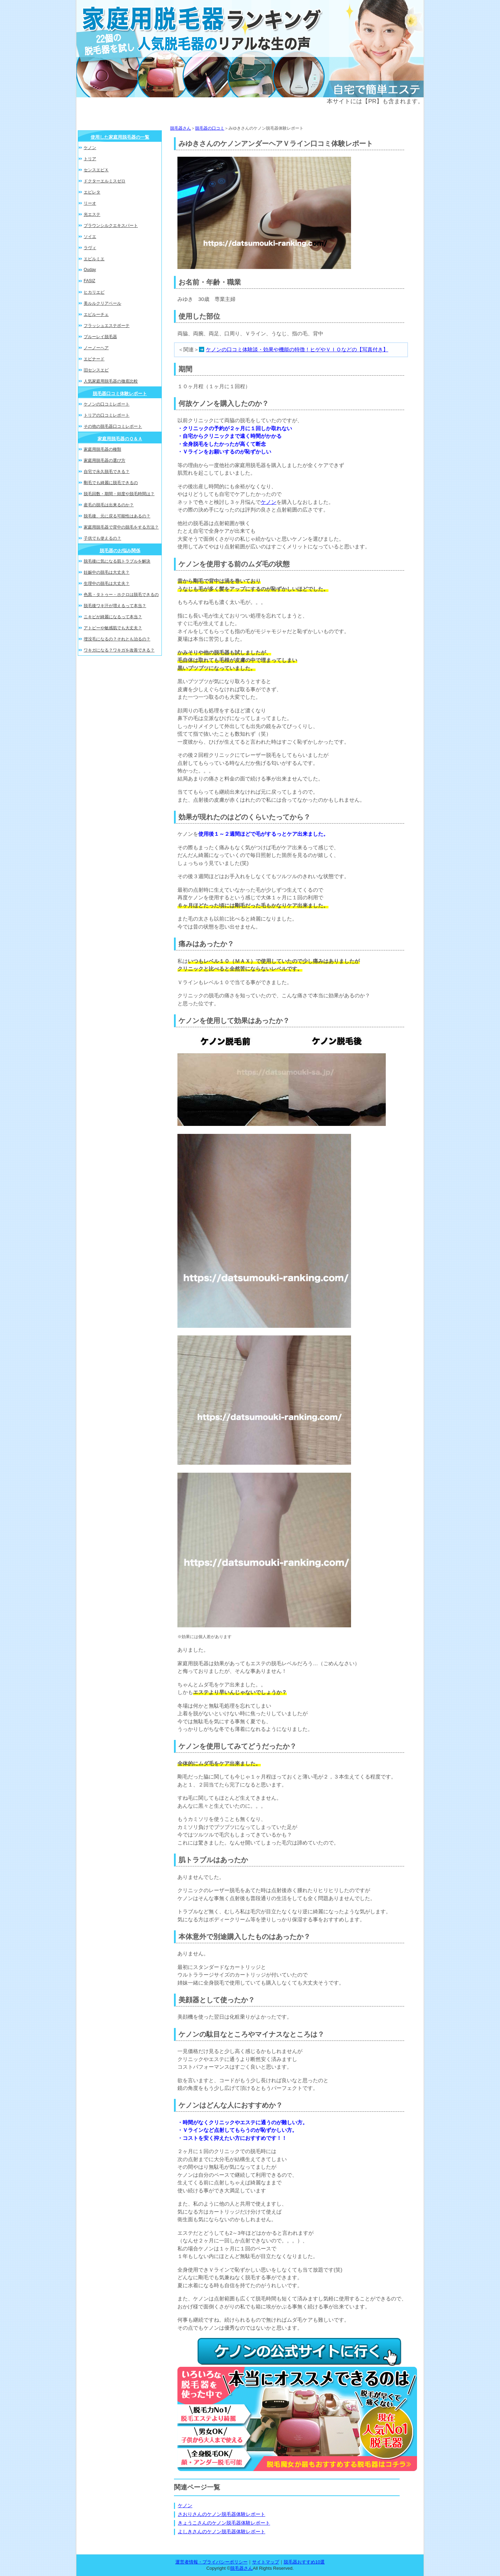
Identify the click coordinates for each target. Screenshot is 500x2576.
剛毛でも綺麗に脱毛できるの (111, 482)
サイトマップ (265, 2562)
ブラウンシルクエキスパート (111, 225)
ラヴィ (90, 247)
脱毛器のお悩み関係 (120, 550)
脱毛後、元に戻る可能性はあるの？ (117, 516)
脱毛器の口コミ (209, 128)
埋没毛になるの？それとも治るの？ (117, 639)
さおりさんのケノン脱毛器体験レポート (221, 2514)
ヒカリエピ (94, 292)
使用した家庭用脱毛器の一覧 (120, 137)
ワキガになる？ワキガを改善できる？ (119, 650)
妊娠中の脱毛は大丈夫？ (107, 572)
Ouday (90, 269)
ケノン (268, 502)
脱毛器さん (180, 128)
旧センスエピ (96, 370)
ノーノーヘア (96, 347)
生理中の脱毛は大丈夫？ (107, 583)
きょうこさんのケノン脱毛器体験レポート (224, 2523)
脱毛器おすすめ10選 (304, 2562)
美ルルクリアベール (102, 303)
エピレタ (92, 192)
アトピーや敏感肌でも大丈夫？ (113, 627)
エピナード (94, 359)
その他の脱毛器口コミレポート (113, 426)
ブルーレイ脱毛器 (100, 336)
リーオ (90, 203)
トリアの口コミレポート (107, 415)
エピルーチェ (96, 314)
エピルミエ (94, 258)
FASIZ (89, 280)
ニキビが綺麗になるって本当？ (113, 616)
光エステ (92, 214)
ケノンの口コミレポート (107, 404)
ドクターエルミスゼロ (104, 181)
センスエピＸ (96, 169)
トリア (90, 158)
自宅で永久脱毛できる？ (107, 471)
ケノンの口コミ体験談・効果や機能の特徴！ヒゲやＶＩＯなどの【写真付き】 (297, 349)
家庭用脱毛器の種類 (102, 449)
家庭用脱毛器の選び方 (104, 460)
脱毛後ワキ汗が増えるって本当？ (115, 605)
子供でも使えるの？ (102, 538)
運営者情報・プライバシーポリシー (211, 2562)
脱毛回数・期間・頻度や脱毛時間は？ (119, 493)
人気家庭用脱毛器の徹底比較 (111, 381)
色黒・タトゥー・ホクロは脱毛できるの (121, 594)
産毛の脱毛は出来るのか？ (109, 504)
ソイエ (90, 236)
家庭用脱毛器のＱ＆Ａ (120, 438)
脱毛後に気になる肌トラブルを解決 (117, 561)
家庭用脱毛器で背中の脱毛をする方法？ (121, 527)
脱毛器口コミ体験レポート (120, 393)
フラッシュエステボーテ (107, 325)
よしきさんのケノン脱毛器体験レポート (221, 2531)
